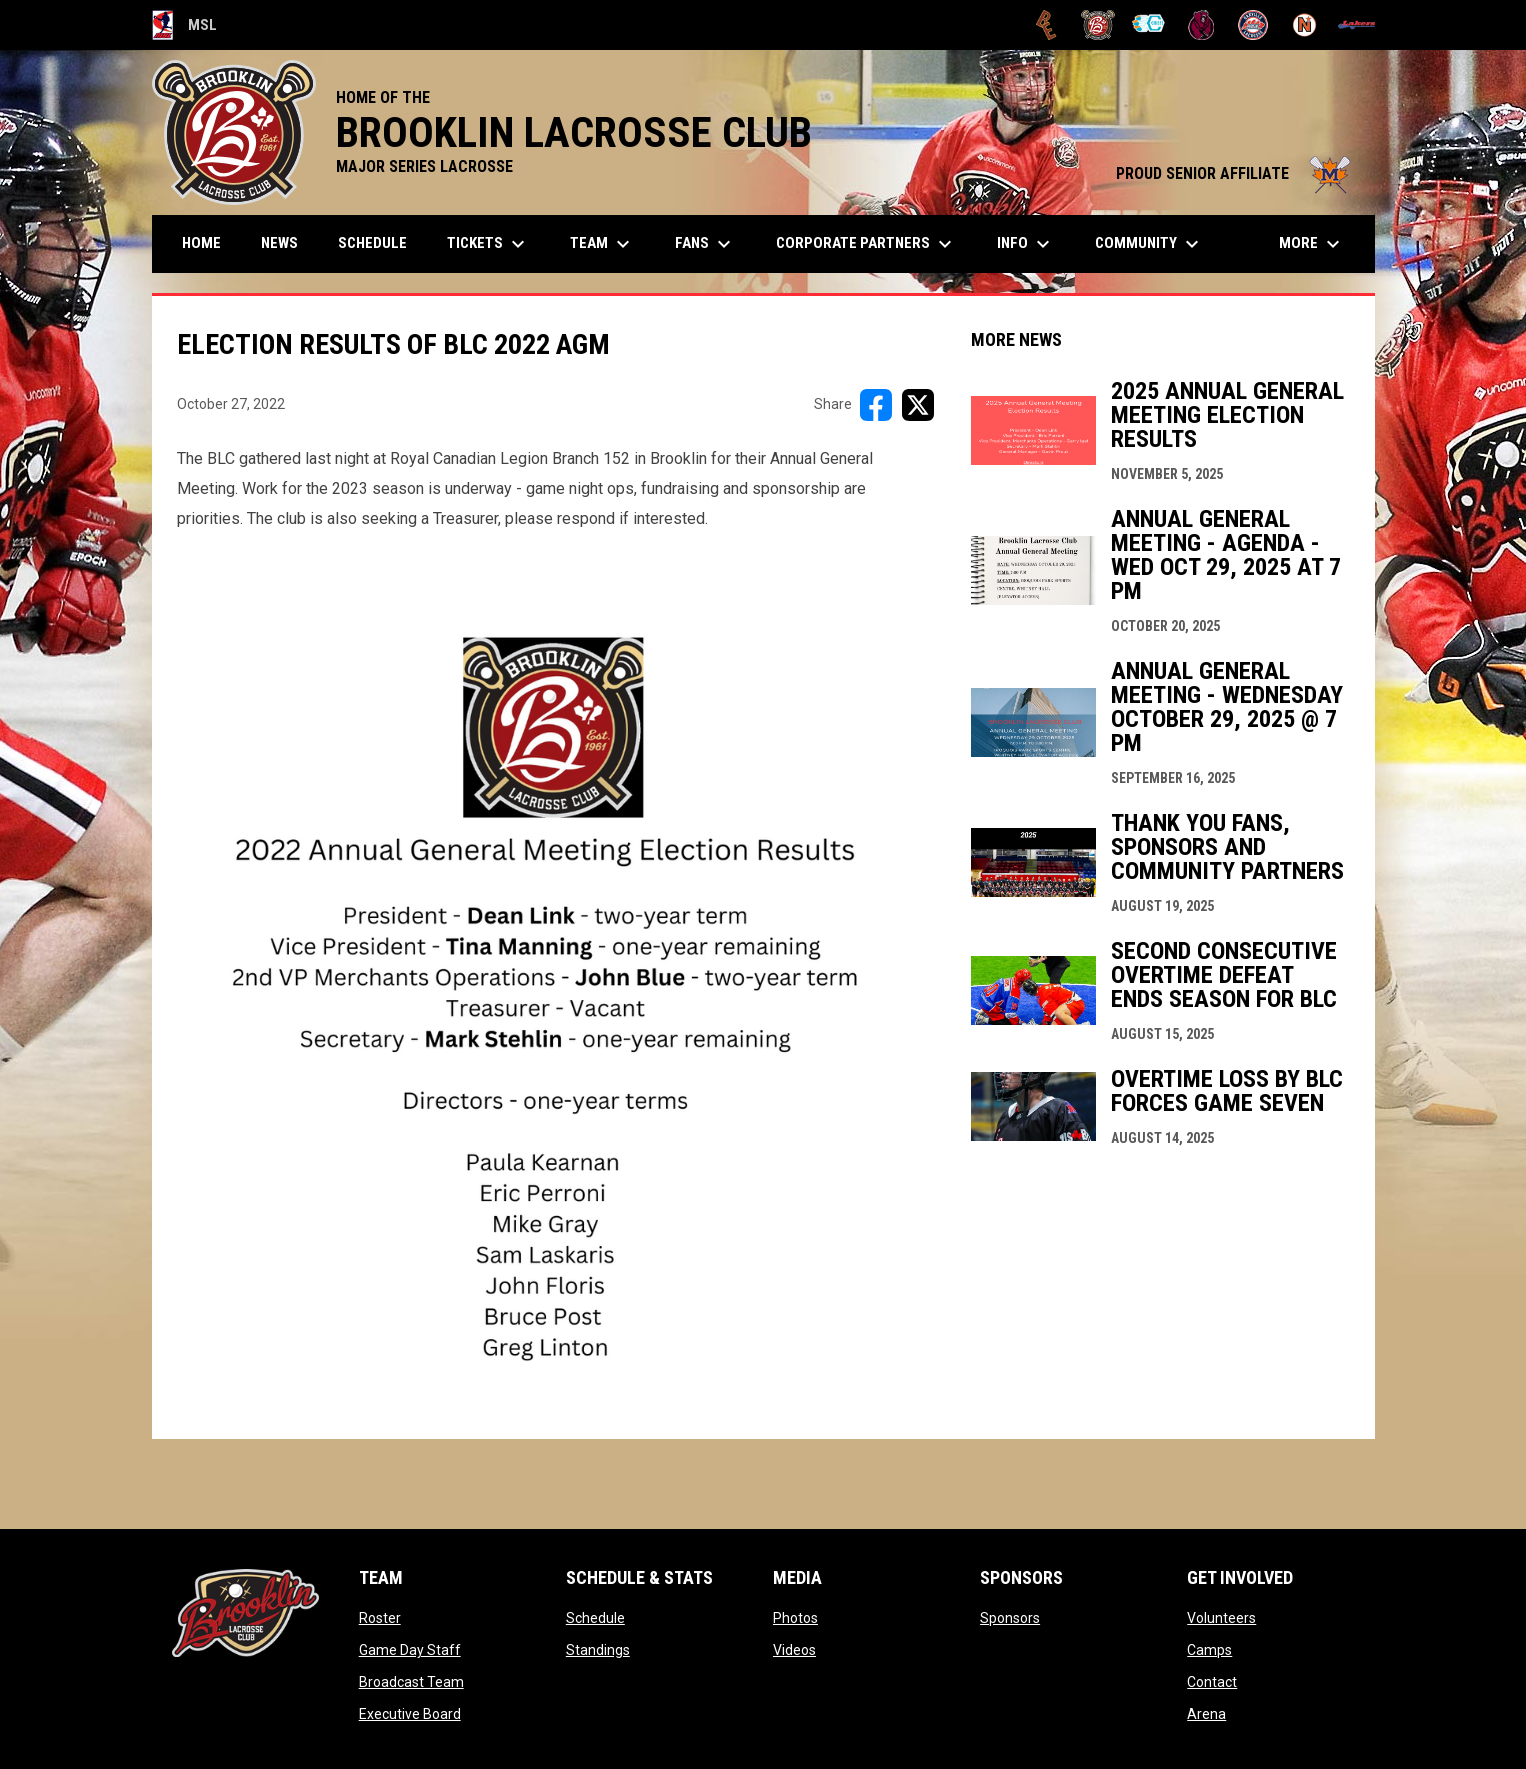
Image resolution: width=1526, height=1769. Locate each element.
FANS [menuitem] (705, 244)
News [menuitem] (279, 243)
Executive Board (410, 1714)
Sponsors (1010, 1618)
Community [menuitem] (1149, 244)
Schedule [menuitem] (372, 243)
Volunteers (1221, 1618)
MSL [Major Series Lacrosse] (185, 25)
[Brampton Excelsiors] (1046, 25)
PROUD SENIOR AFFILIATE (1235, 173)
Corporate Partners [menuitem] (866, 244)
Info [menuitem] (1026, 244)
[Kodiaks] (1201, 25)
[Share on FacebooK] (876, 405)
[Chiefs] (1149, 25)
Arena (1206, 1714)
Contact (1212, 1682)
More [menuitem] (1312, 244)
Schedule (595, 1618)
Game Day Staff (410, 1650)
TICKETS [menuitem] (488, 244)
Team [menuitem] (602, 244)
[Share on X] (918, 405)
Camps (1209, 1650)
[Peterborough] (1356, 25)
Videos (794, 1650)
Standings (598, 1650)
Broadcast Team (411, 1682)
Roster (380, 1618)
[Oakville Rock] (1253, 25)
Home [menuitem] (201, 243)
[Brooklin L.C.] (1098, 25)
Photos (795, 1618)
